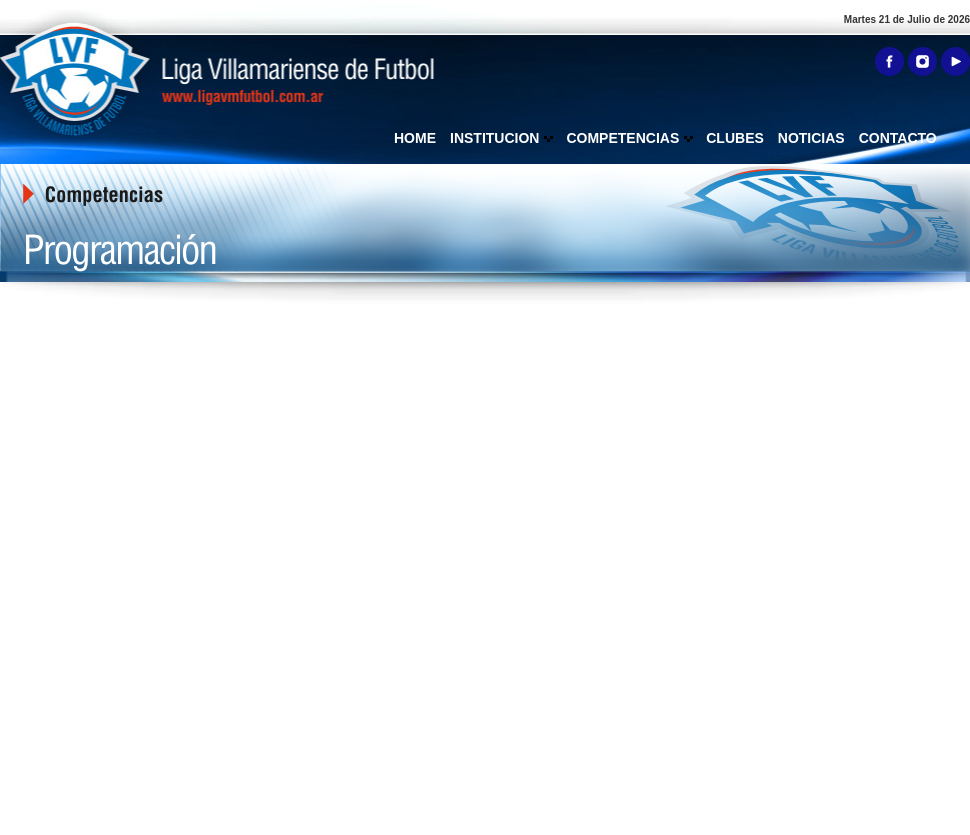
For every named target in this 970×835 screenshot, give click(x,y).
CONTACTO (898, 138)
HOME (415, 138)
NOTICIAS (811, 138)
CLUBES (735, 138)
